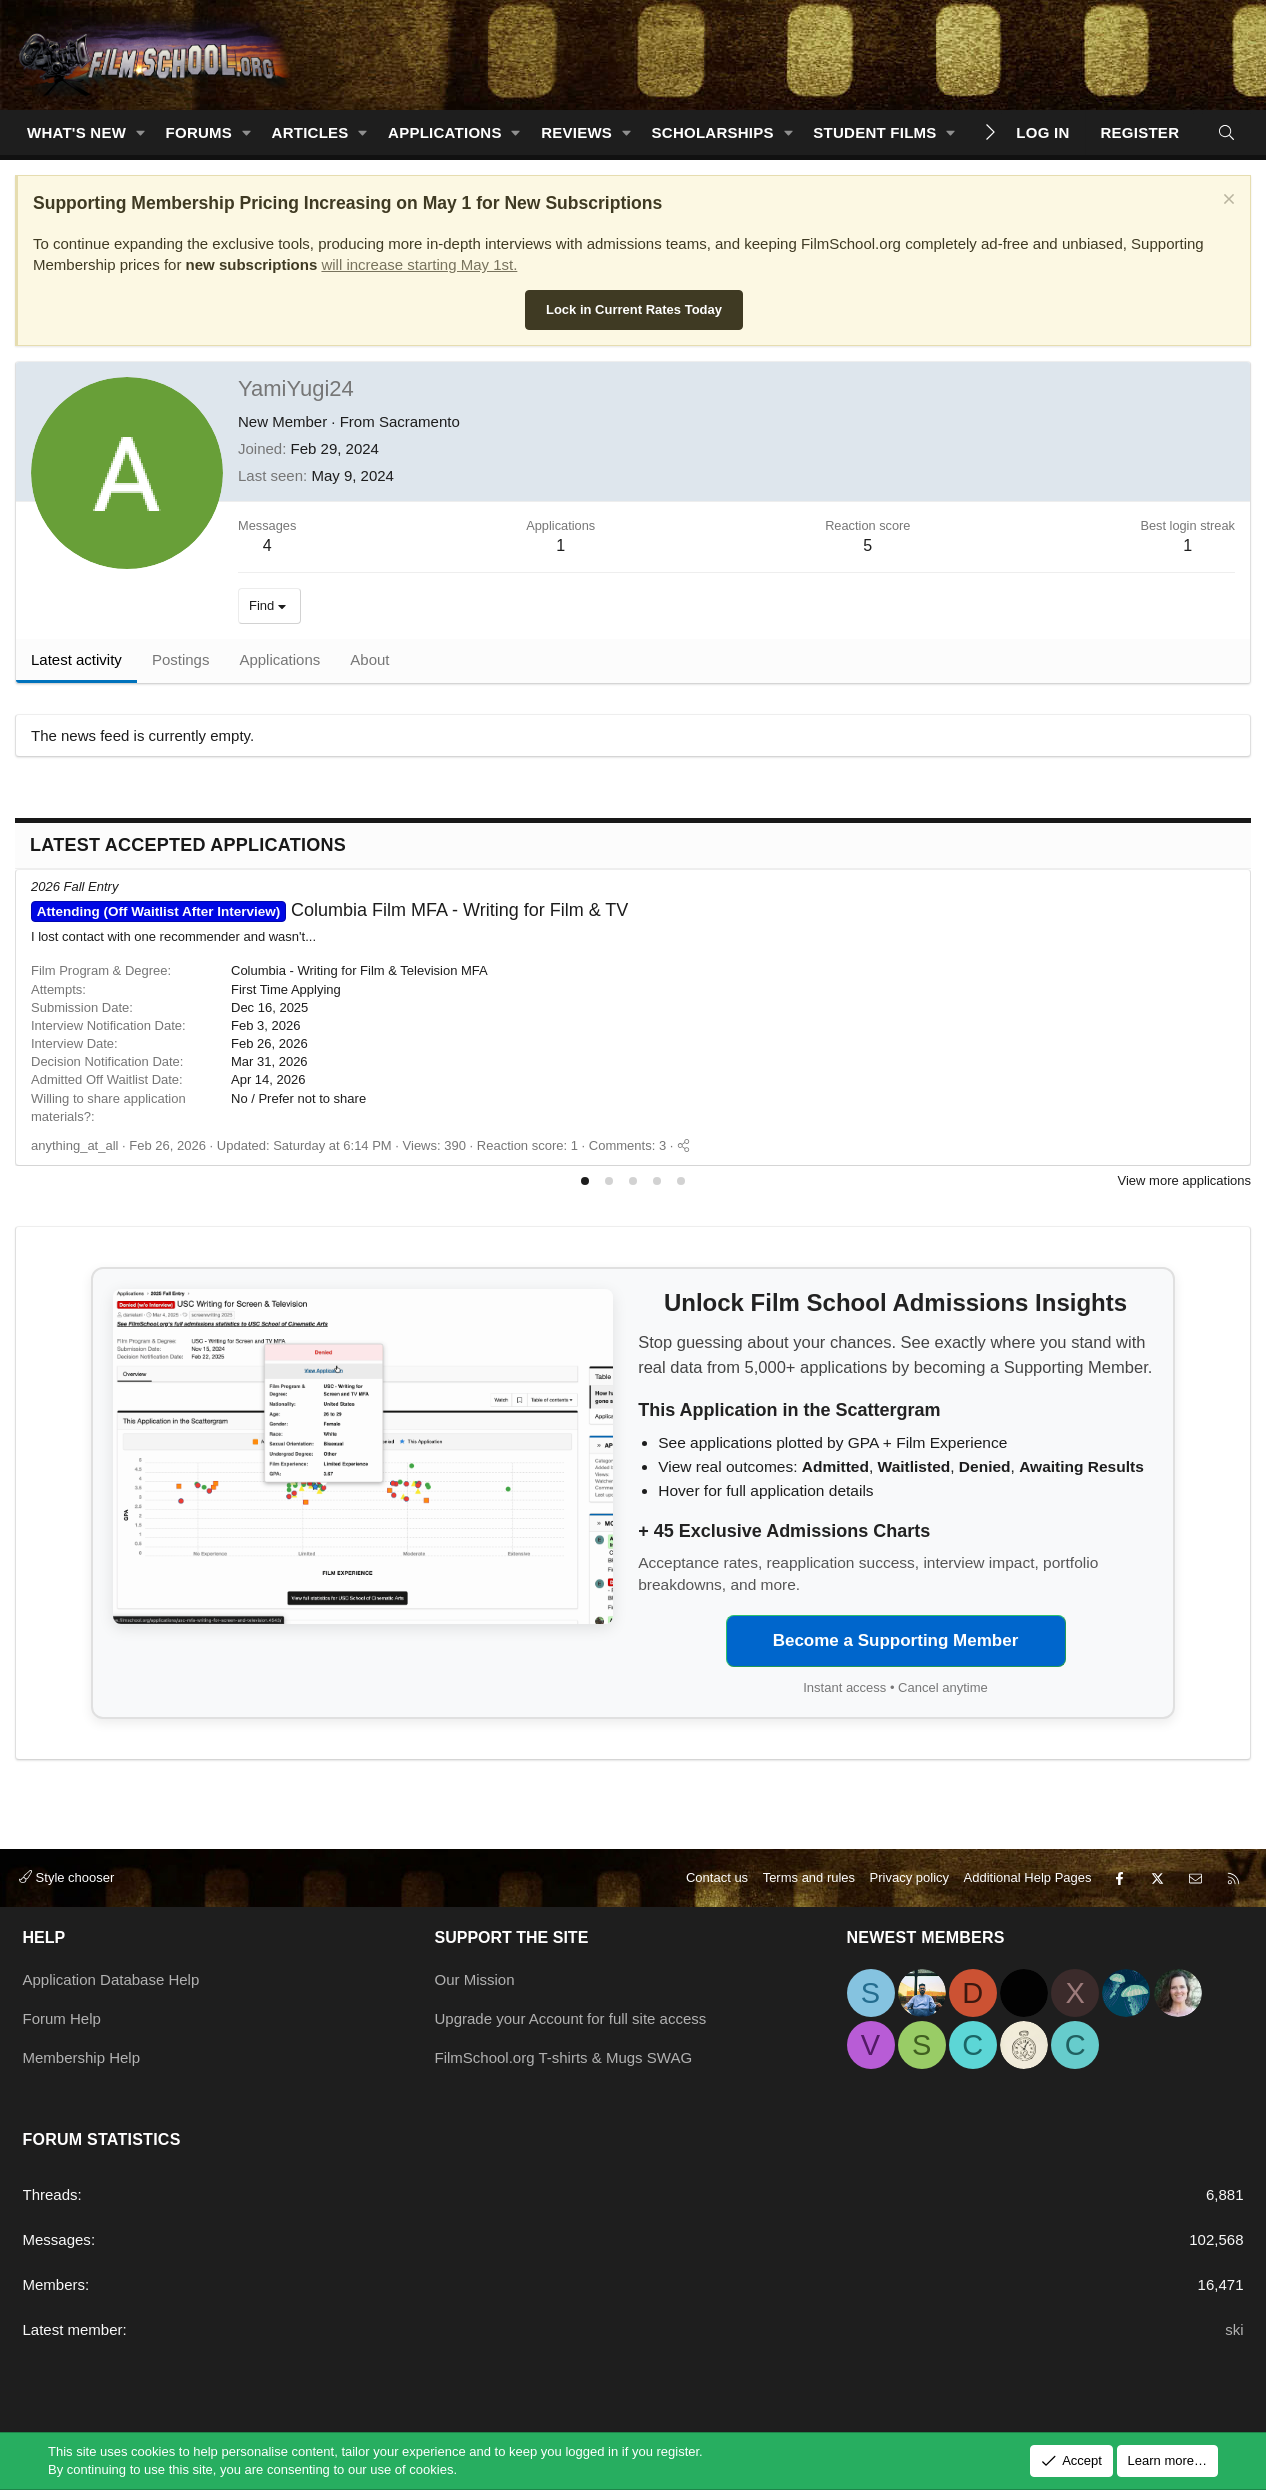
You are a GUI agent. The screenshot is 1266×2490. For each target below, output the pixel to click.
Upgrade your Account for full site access (571, 2018)
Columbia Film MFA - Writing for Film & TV (329, 910)
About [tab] (369, 659)
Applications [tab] (279, 659)
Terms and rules (809, 1877)
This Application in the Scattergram (789, 1410)
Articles (310, 132)
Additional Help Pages (1028, 1877)
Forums (199, 132)
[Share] (683, 1145)
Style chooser (66, 1877)
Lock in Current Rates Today (634, 309)
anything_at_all (74, 1145)
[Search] (1226, 132)
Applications (445, 132)
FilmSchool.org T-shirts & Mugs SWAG (564, 2057)
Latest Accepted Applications (188, 845)
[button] (141, 132)
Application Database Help (111, 1979)
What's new (76, 132)
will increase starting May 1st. (419, 264)
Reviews (576, 132)
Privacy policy (909, 1877)
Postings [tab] (181, 659)
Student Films (874, 132)
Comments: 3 (627, 1145)
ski (1234, 2329)
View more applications (1184, 1180)
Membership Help (82, 2057)
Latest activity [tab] (76, 659)
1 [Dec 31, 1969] (1187, 545)
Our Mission (475, 1979)
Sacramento (419, 421)
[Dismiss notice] (1226, 201)
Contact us (717, 1877)
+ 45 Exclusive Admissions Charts (784, 1531)
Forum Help (62, 2018)
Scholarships (713, 132)
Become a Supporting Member (896, 1640)
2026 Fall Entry (74, 886)
